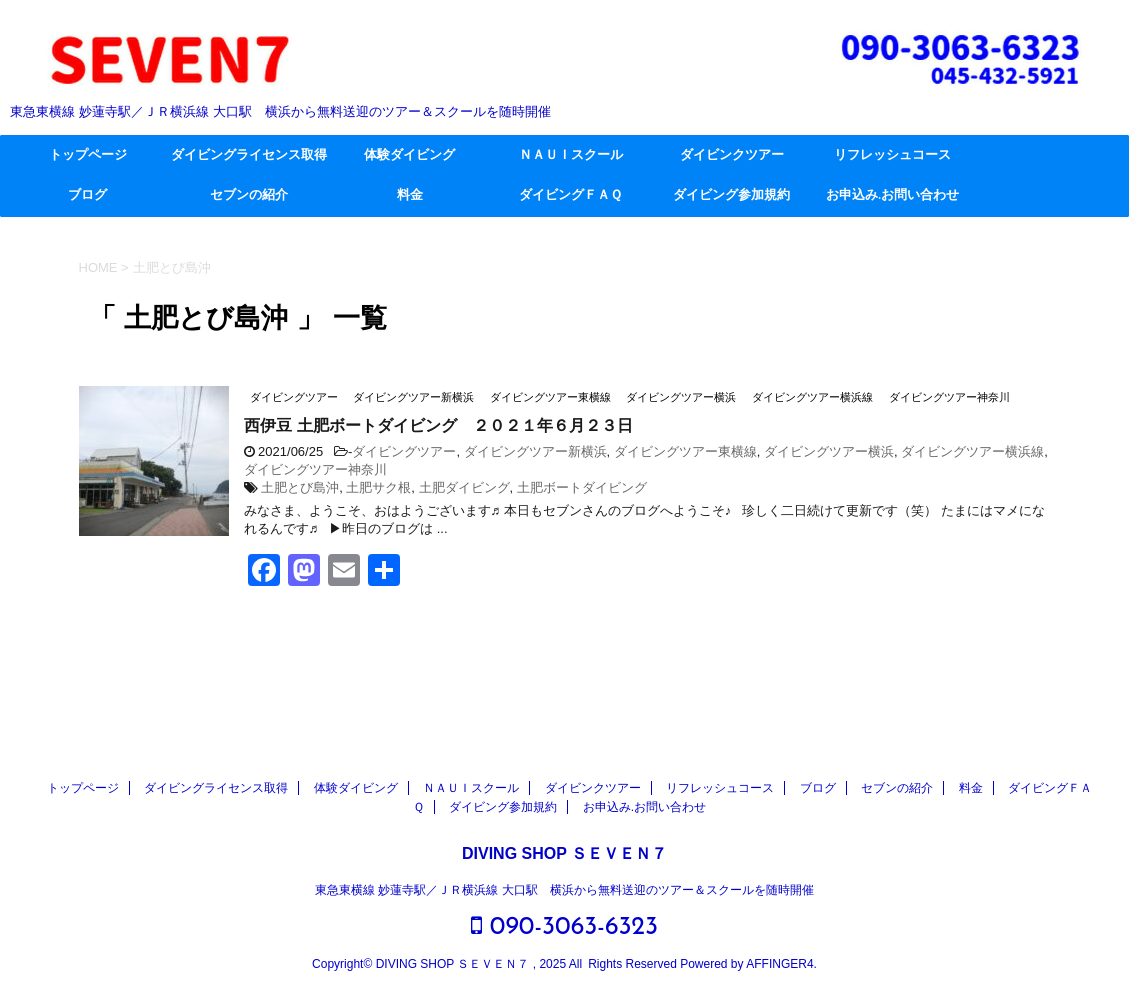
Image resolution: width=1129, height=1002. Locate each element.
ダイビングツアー (404, 451)
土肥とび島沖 (300, 487)
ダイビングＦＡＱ (570, 195)
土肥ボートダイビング (582, 487)
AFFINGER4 (779, 964)
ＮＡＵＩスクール (571, 155)
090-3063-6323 (564, 926)
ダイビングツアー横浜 (829, 451)
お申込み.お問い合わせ (892, 195)
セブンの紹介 (249, 195)
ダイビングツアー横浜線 (972, 451)
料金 (410, 195)
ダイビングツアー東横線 (685, 451)
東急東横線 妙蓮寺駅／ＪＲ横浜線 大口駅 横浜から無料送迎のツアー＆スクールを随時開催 (564, 890)
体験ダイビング (409, 155)
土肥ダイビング (464, 487)
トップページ (88, 155)
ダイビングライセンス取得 (249, 155)
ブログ (87, 195)
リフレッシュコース (892, 155)
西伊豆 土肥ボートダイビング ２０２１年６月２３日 (438, 427)
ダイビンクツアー (732, 155)
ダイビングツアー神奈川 (315, 469)
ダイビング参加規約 (731, 195)
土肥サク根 (378, 487)
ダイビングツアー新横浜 (535, 451)
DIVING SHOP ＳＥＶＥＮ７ (564, 853)
